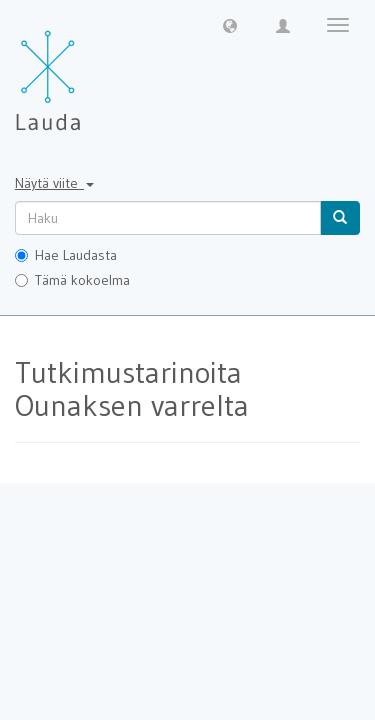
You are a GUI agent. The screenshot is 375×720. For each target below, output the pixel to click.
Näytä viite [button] (54, 183)
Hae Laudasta (66, 255)
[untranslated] (168, 218)
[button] (230, 25)
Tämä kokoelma (72, 280)
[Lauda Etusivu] (90, 70)
